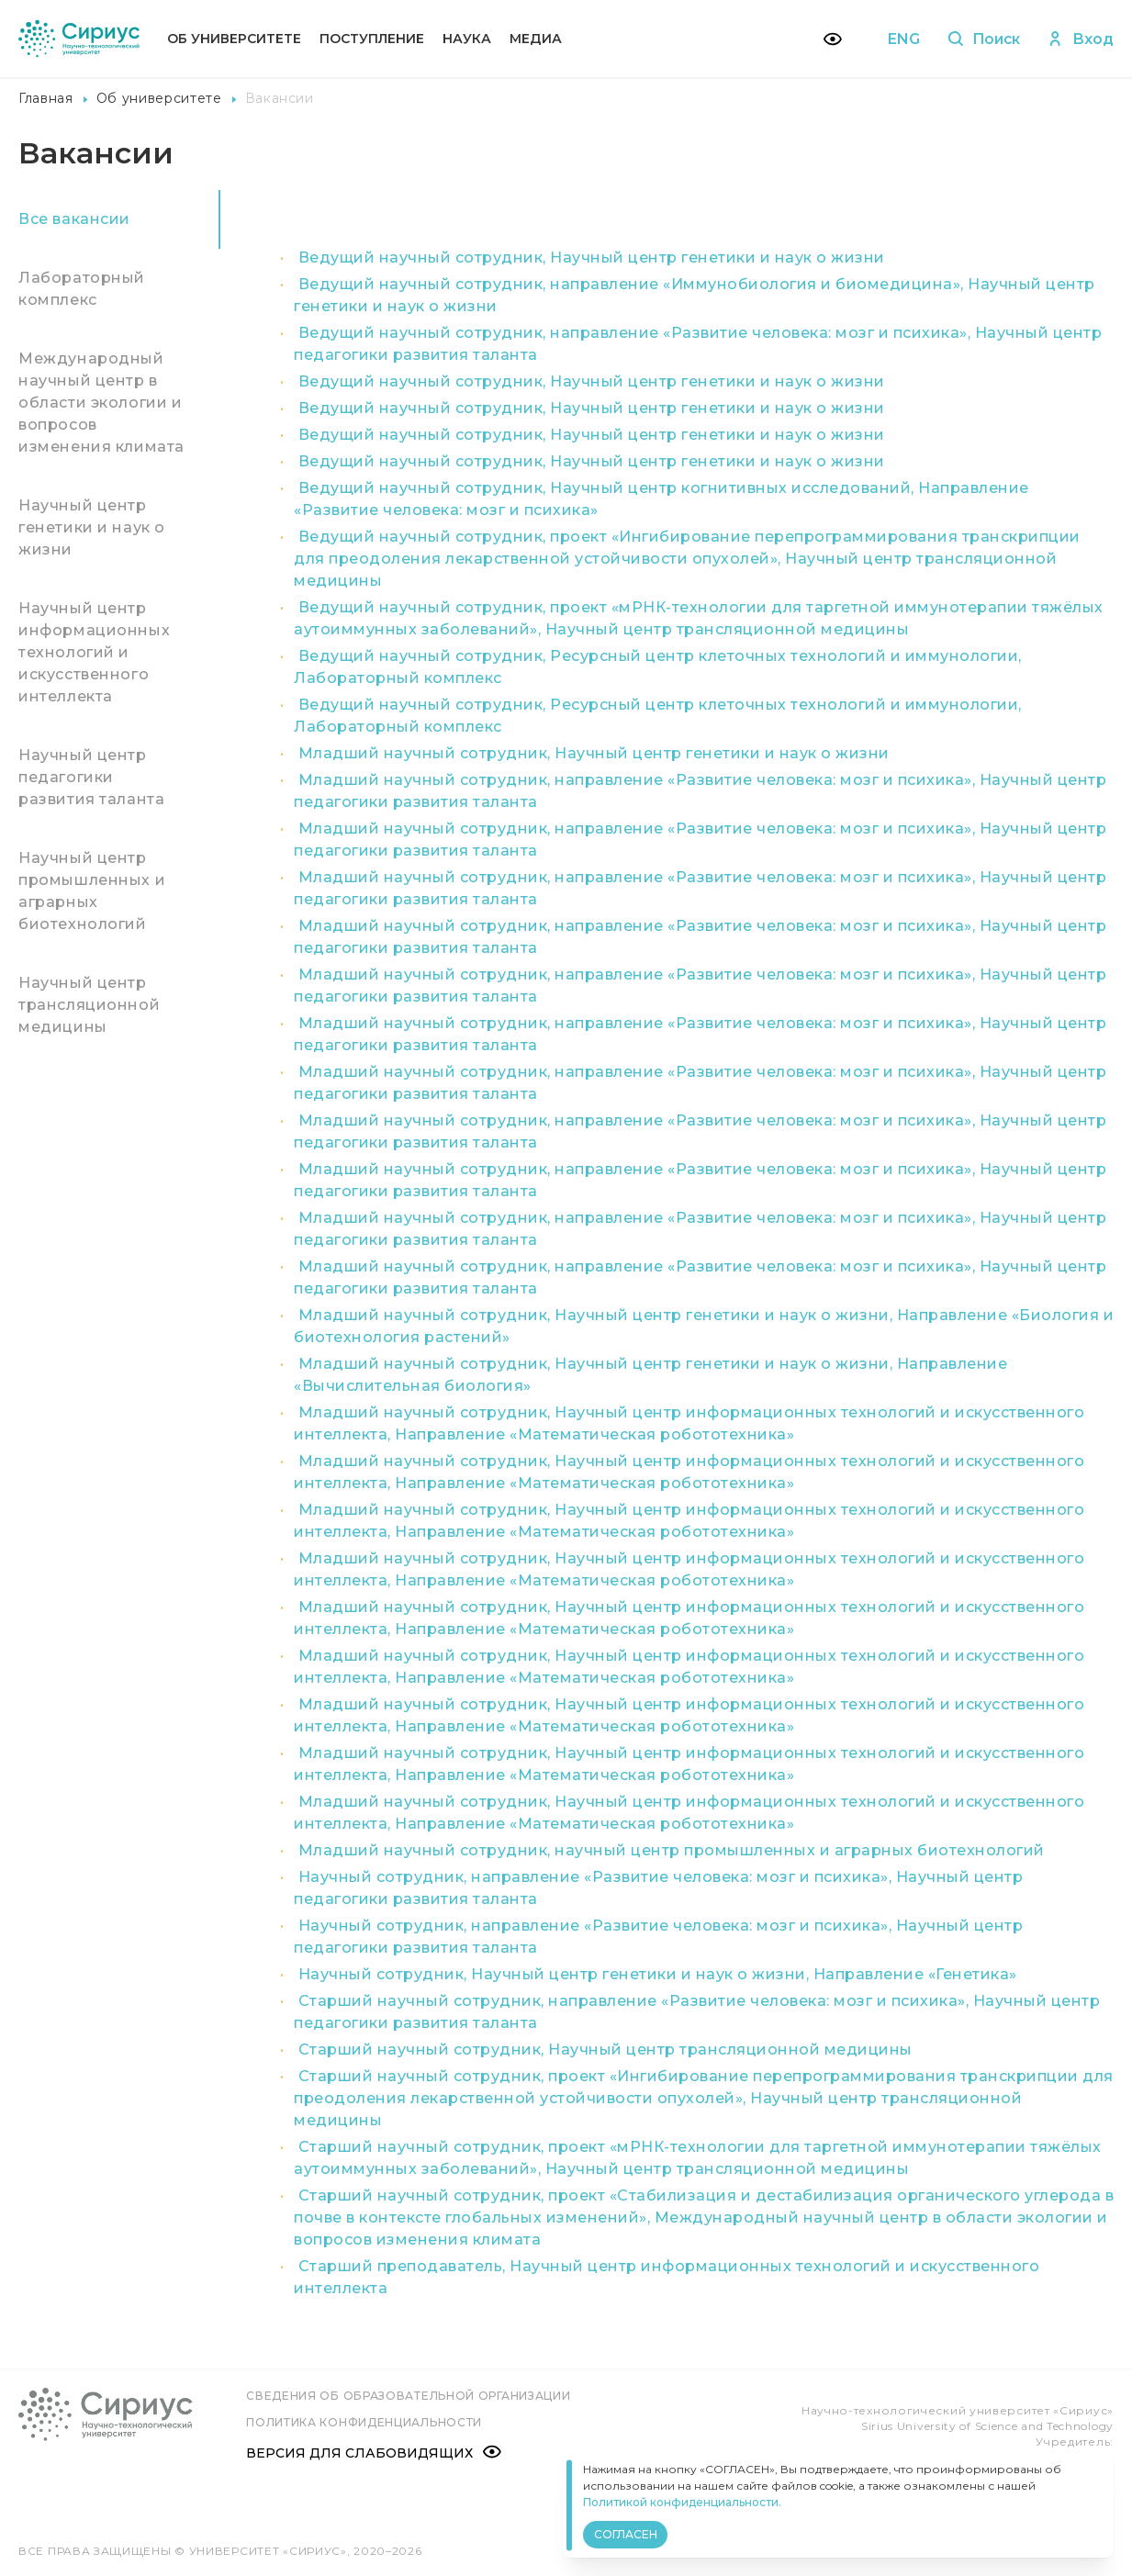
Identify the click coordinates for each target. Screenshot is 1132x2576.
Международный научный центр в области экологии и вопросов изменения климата (101, 402)
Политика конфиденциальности (366, 2421)
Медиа (536, 38)
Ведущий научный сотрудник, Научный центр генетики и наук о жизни (591, 257)
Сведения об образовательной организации (410, 2395)
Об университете (234, 38)
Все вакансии (74, 219)
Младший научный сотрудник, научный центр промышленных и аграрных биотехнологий (671, 1850)
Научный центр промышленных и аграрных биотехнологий (91, 891)
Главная (45, 98)
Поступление (371, 38)
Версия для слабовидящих (375, 2452)
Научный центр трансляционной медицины (89, 1005)
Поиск (982, 39)
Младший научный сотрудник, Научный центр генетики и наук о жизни (594, 753)
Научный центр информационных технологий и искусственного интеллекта (94, 652)
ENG (900, 39)
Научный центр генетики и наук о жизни (91, 527)
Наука (467, 38)
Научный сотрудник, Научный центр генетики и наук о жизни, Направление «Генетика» (657, 1974)
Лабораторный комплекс (81, 288)
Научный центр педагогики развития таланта (91, 777)
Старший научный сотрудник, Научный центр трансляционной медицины (605, 2049)
